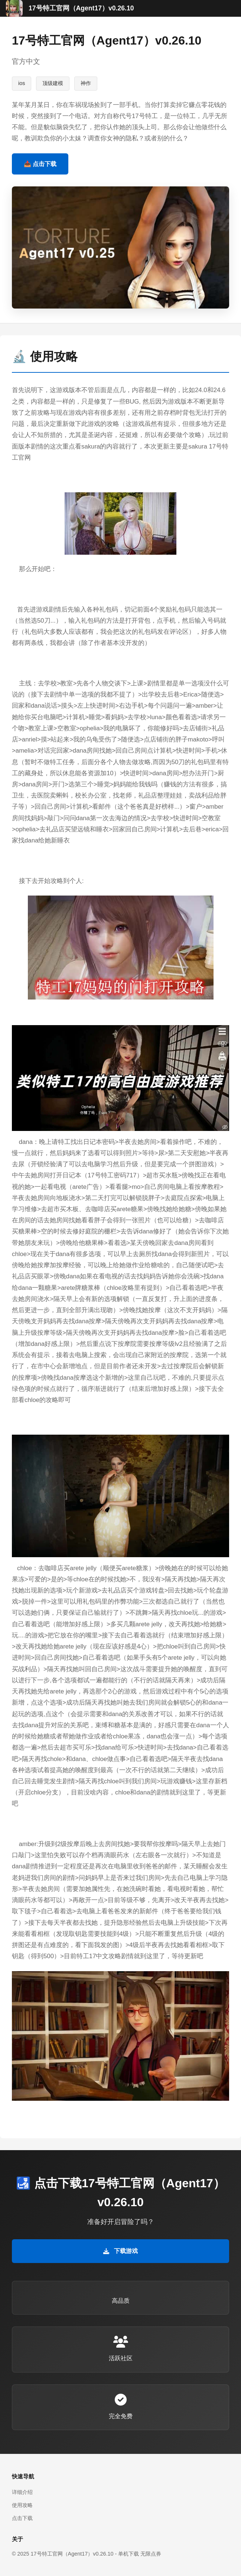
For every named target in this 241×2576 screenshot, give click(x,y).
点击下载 (22, 2518)
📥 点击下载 (40, 164)
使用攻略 (22, 2505)
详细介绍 (22, 2492)
